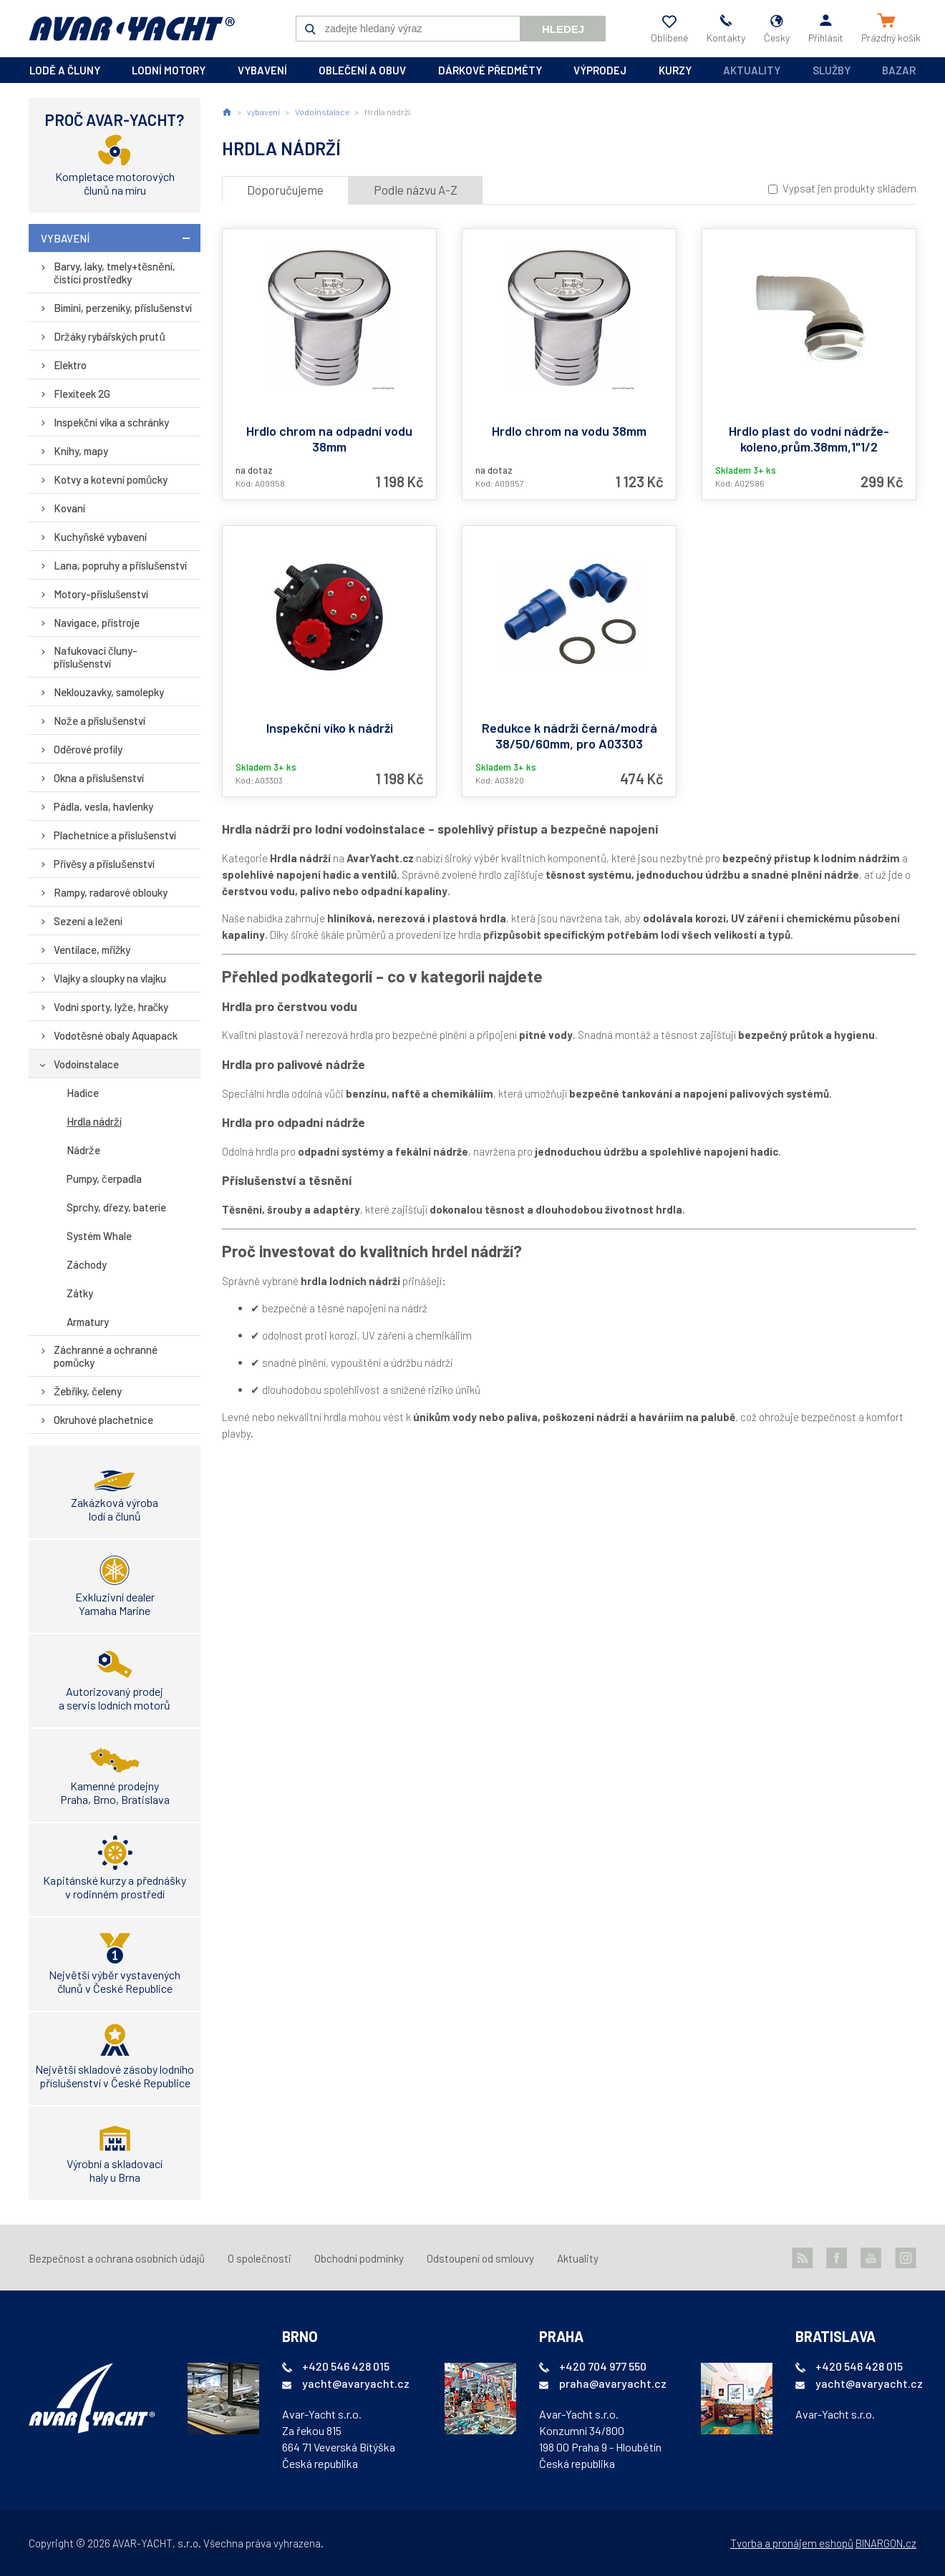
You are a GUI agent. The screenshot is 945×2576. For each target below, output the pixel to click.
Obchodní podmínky (359, 2258)
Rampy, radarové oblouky (111, 892)
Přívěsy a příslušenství (104, 863)
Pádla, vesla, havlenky (103, 806)
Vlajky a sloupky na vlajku (110, 978)
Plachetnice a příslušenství (115, 835)
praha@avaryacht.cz (613, 2383)
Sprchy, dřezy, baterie (116, 1207)
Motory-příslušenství (101, 593)
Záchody (87, 1264)
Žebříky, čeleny (88, 1391)
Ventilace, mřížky (92, 949)
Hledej (563, 29)
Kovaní (69, 508)
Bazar (899, 70)
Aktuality (751, 70)
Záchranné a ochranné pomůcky (106, 1356)
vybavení (262, 70)
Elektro (70, 364)
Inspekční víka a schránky (111, 422)
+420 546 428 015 (345, 2366)
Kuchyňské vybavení (100, 536)
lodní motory (168, 70)
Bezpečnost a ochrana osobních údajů (117, 2258)
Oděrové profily (88, 749)
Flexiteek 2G (82, 393)
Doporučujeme (285, 189)
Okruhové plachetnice (103, 1419)
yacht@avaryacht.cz (356, 2383)
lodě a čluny (64, 70)
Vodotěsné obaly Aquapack (116, 1035)
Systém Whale (99, 1235)
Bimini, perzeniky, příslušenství (123, 307)
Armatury (88, 1321)
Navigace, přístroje (97, 622)
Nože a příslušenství (99, 720)
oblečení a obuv (362, 70)
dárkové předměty (490, 70)
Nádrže (83, 1149)
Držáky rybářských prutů (109, 336)
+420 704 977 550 (602, 2366)
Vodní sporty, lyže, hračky (111, 1006)
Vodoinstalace (86, 1064)
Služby (831, 70)
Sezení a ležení (88, 920)
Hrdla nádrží (94, 1121)
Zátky (80, 1293)
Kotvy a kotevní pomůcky (111, 479)
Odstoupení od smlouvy (480, 2258)
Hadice (83, 1092)
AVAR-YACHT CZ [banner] (132, 28)
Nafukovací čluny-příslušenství (95, 657)
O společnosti (259, 2258)
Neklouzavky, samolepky (109, 692)
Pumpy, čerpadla (104, 1178)
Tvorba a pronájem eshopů (791, 2543)
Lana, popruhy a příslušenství (121, 565)
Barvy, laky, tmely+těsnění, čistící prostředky (114, 273)
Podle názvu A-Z (415, 189)
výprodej (599, 70)
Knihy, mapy (81, 450)
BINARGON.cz (886, 2543)
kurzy (675, 70)
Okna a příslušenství (99, 777)
